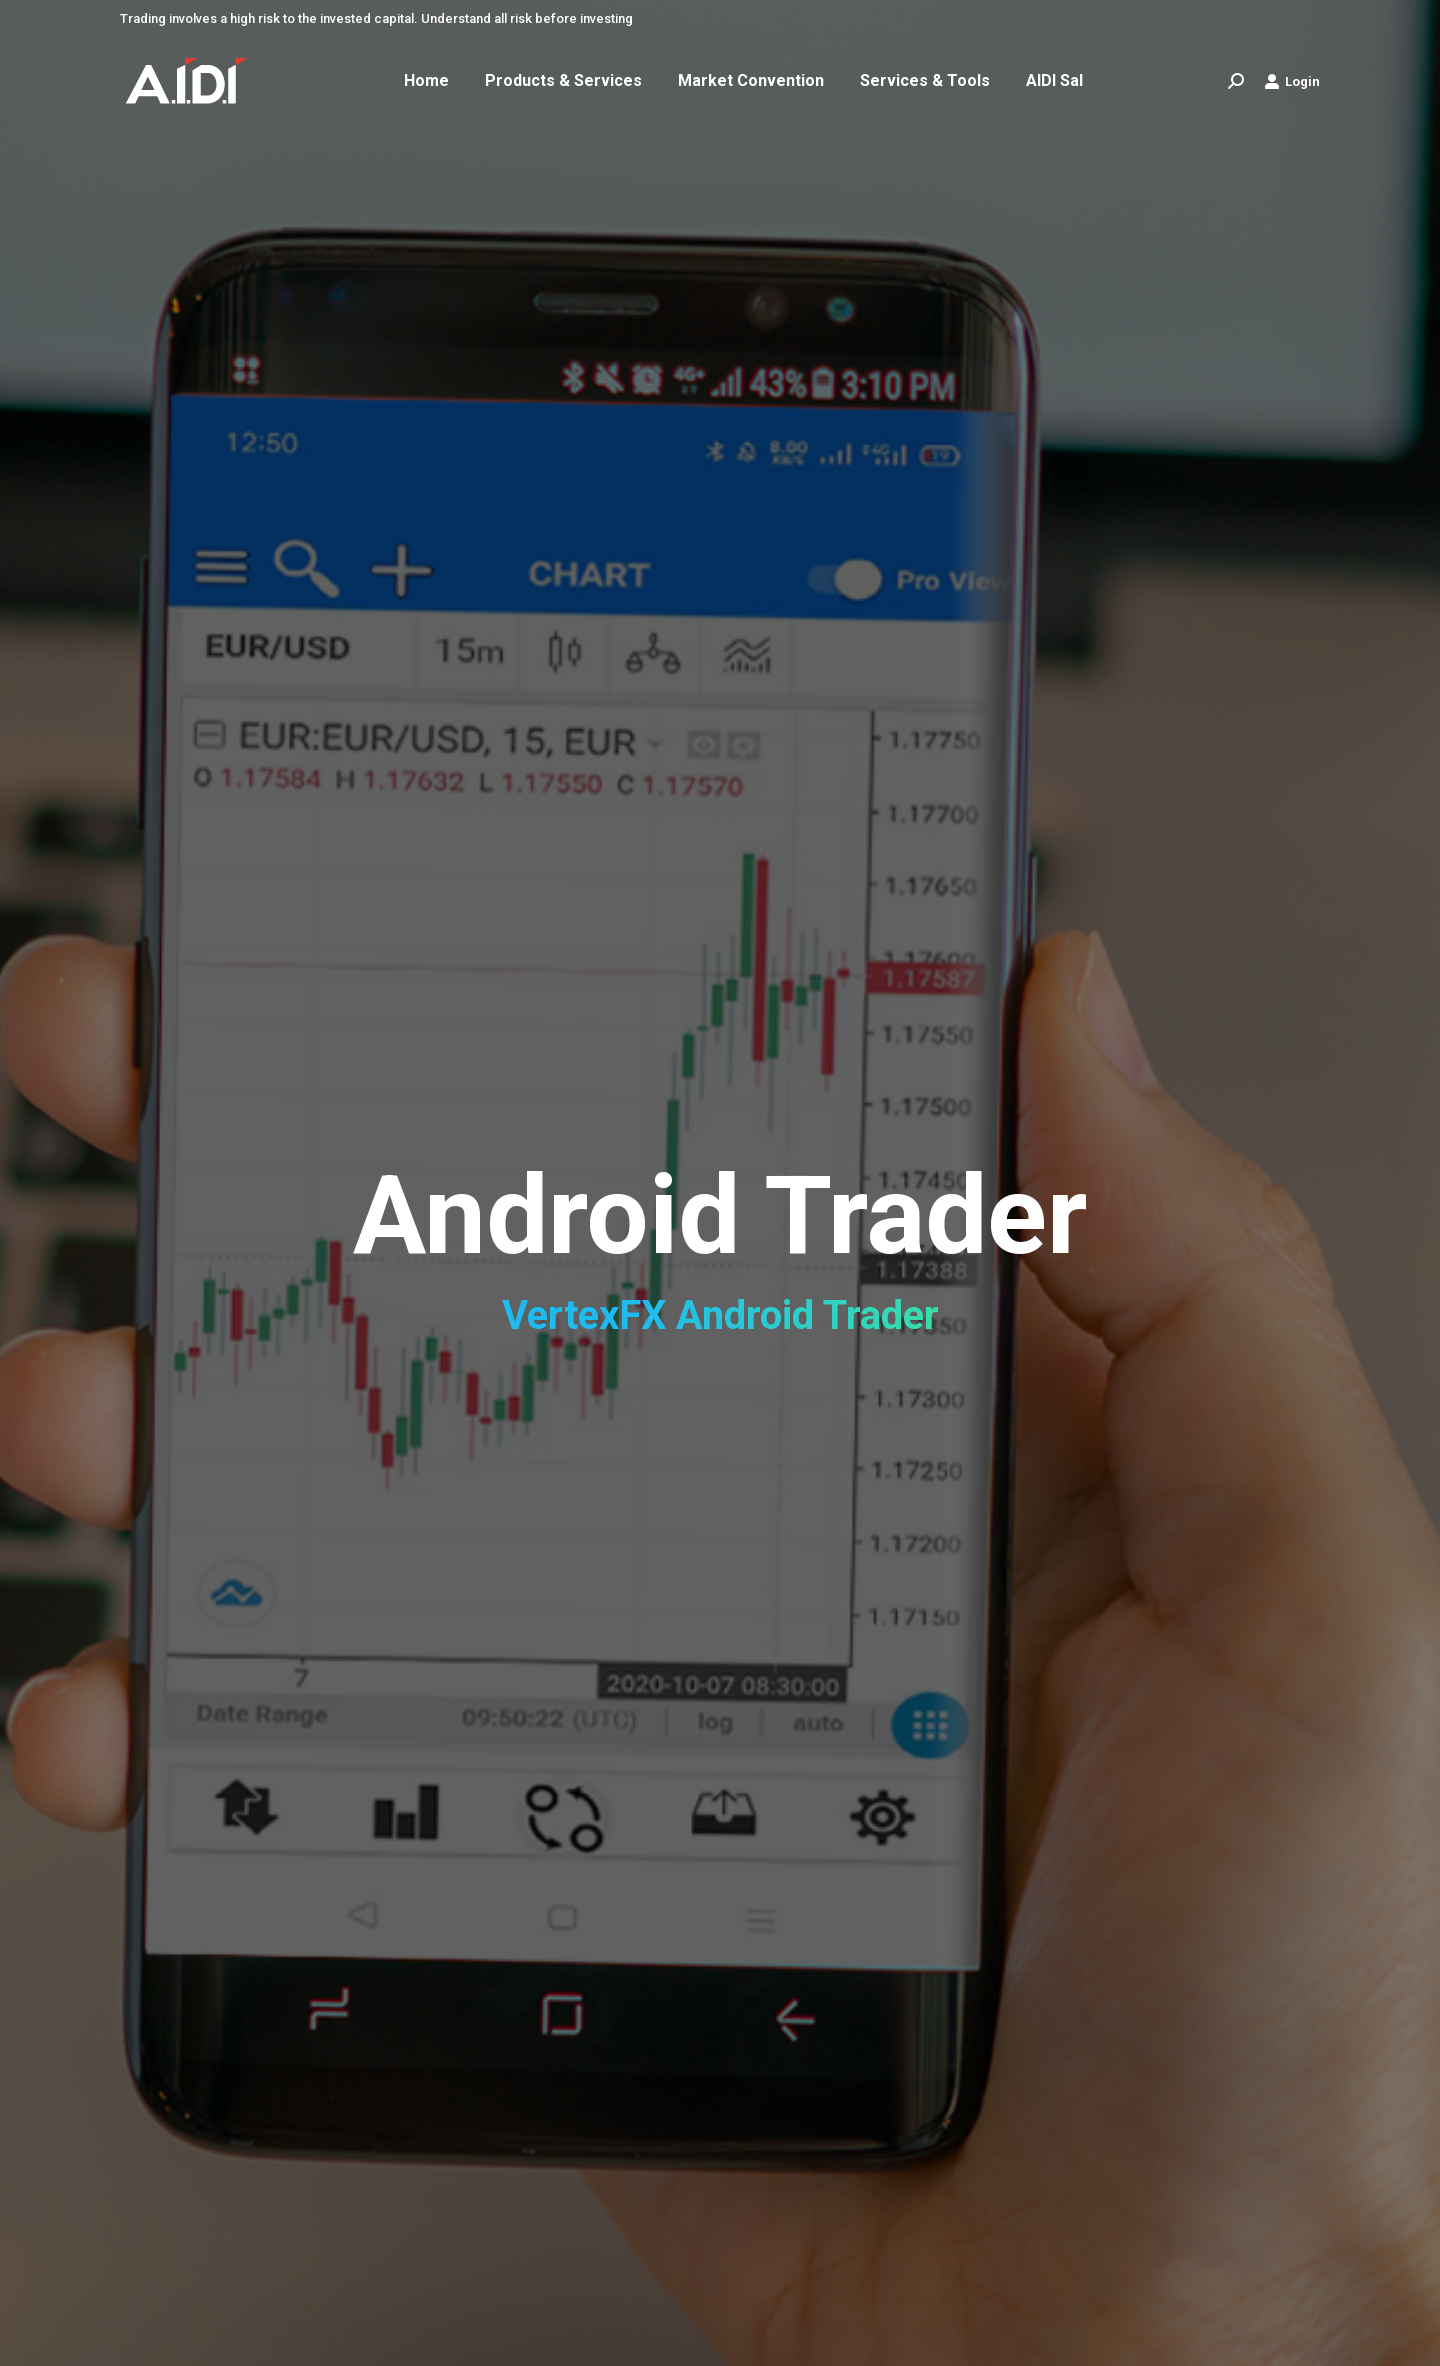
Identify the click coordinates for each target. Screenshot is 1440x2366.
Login (1292, 81)
